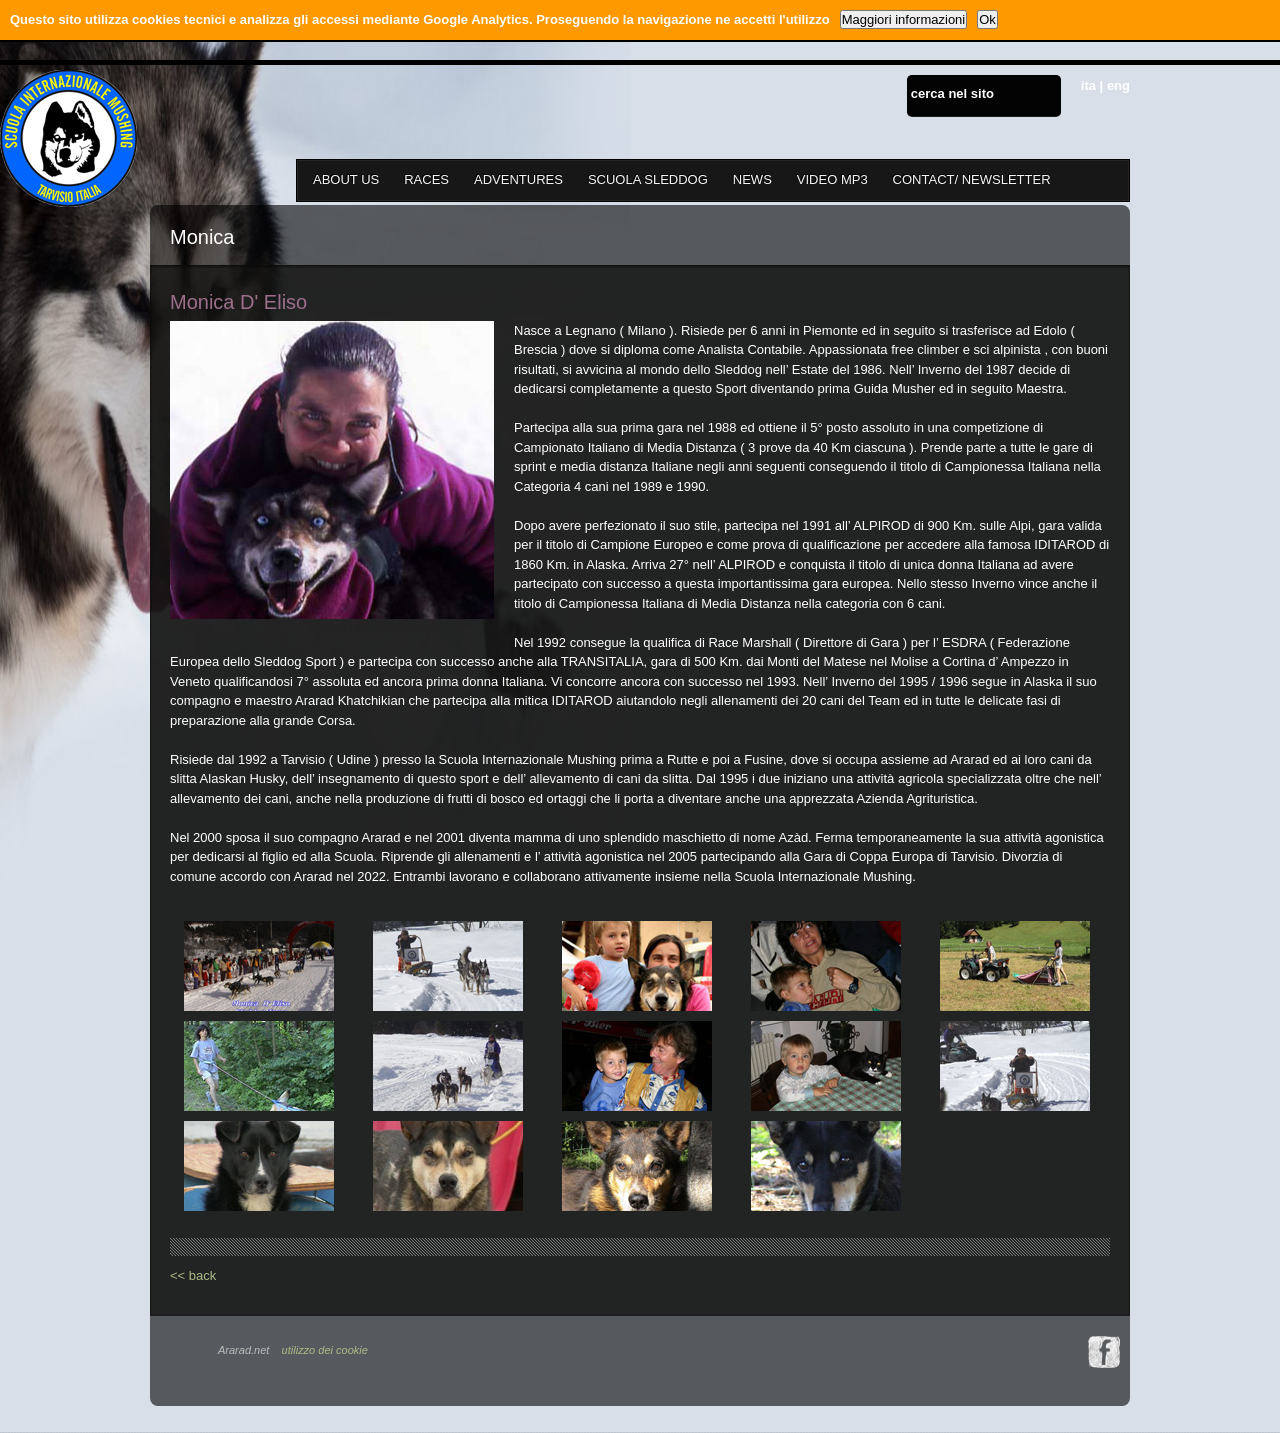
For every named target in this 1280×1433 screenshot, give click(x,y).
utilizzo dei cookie (325, 1350)
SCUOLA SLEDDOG (648, 179)
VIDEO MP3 (832, 179)
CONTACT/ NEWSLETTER (972, 179)
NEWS (752, 179)
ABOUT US (346, 179)
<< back (193, 1275)
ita (1088, 85)
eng (1118, 85)
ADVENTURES (518, 179)
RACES (426, 179)
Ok (987, 19)
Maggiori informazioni (904, 19)
